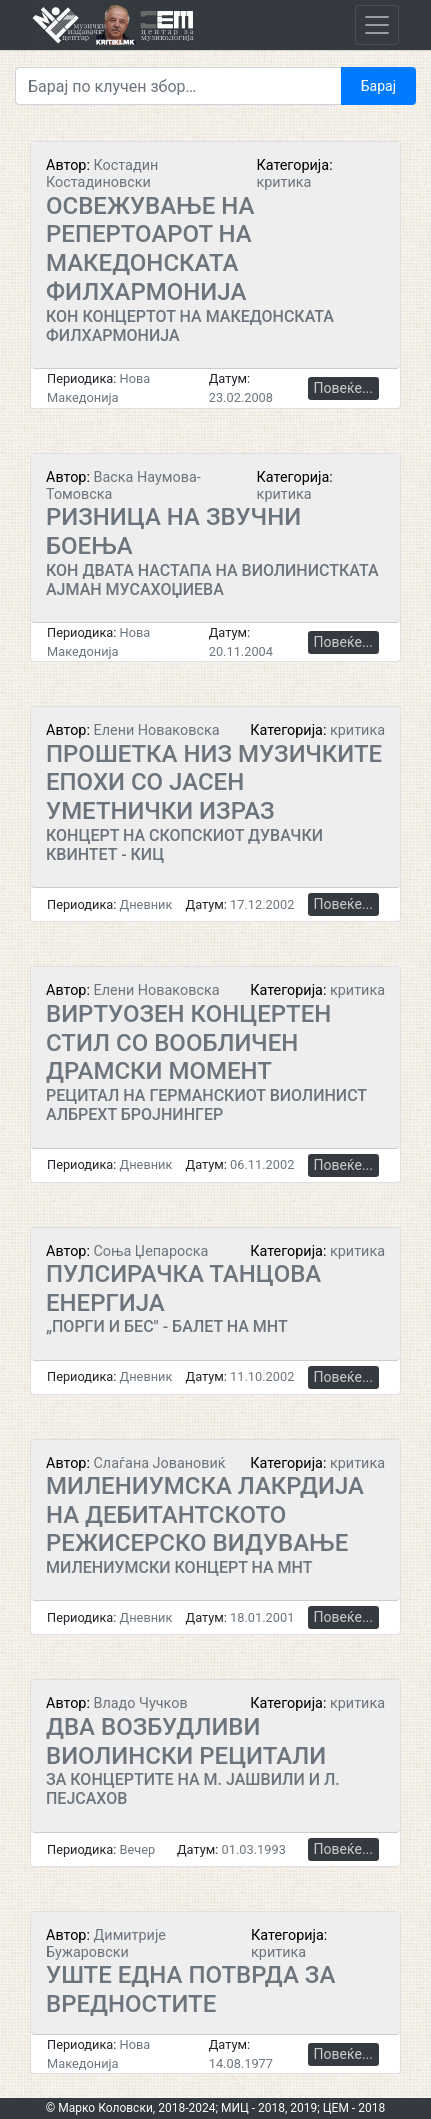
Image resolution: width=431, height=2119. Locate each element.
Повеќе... (343, 388)
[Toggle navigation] (377, 25)
